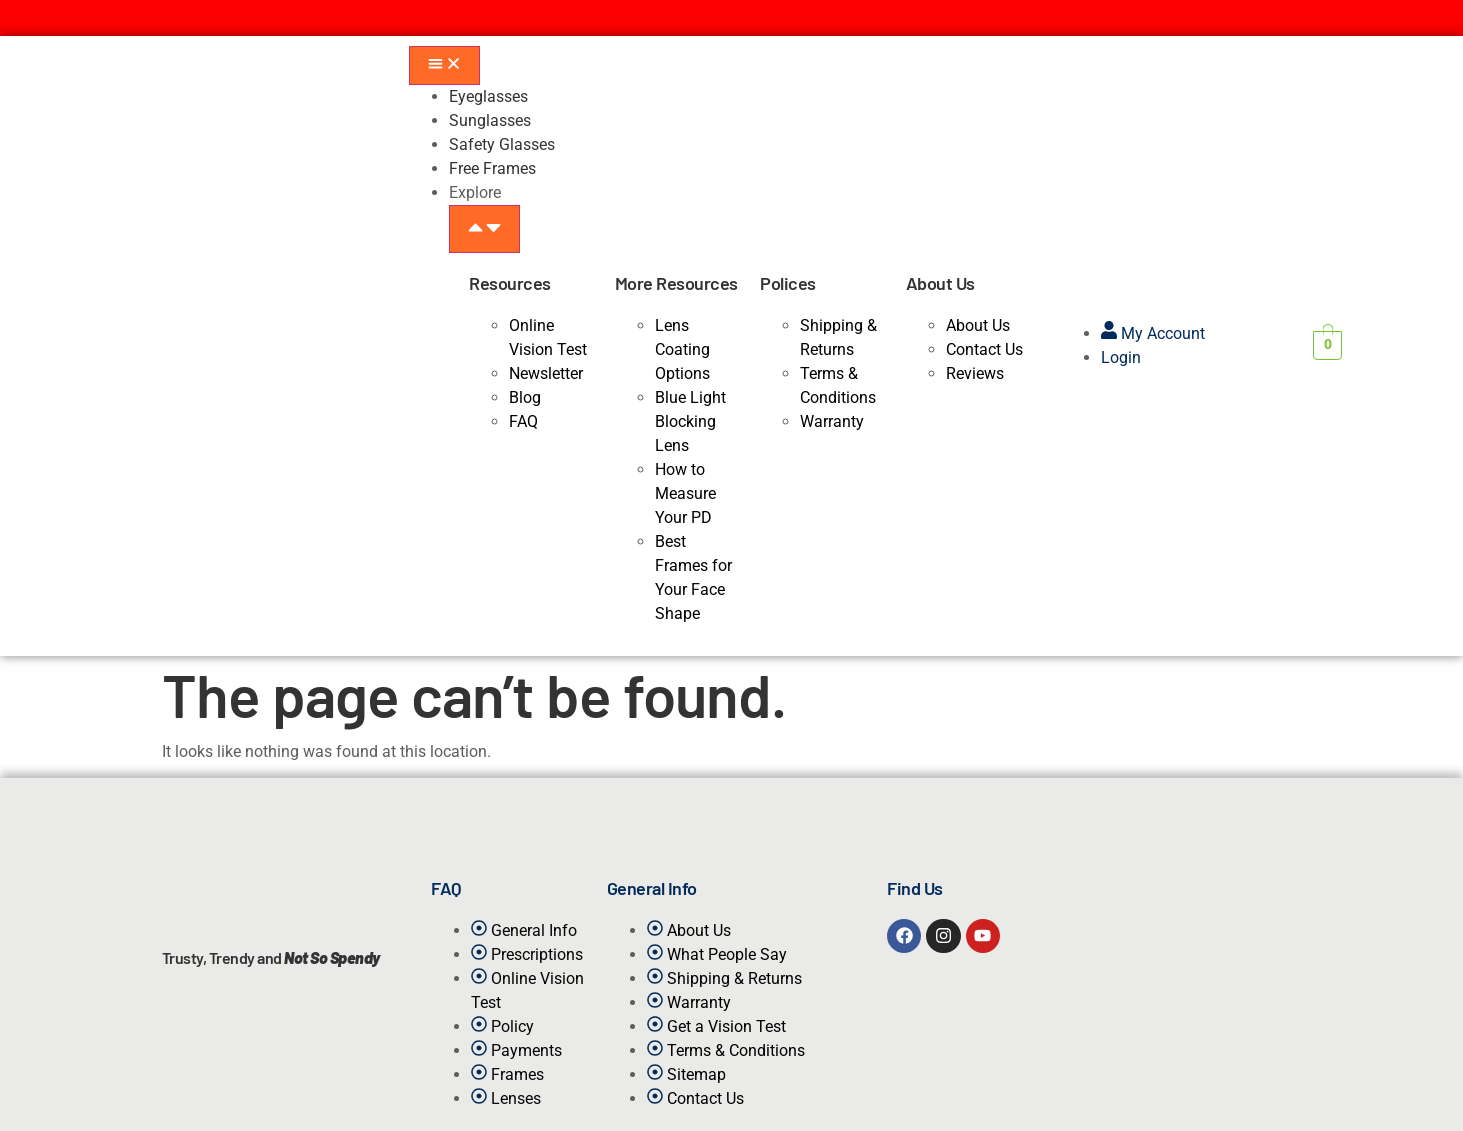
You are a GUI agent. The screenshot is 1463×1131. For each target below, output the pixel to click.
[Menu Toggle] (444, 65)
